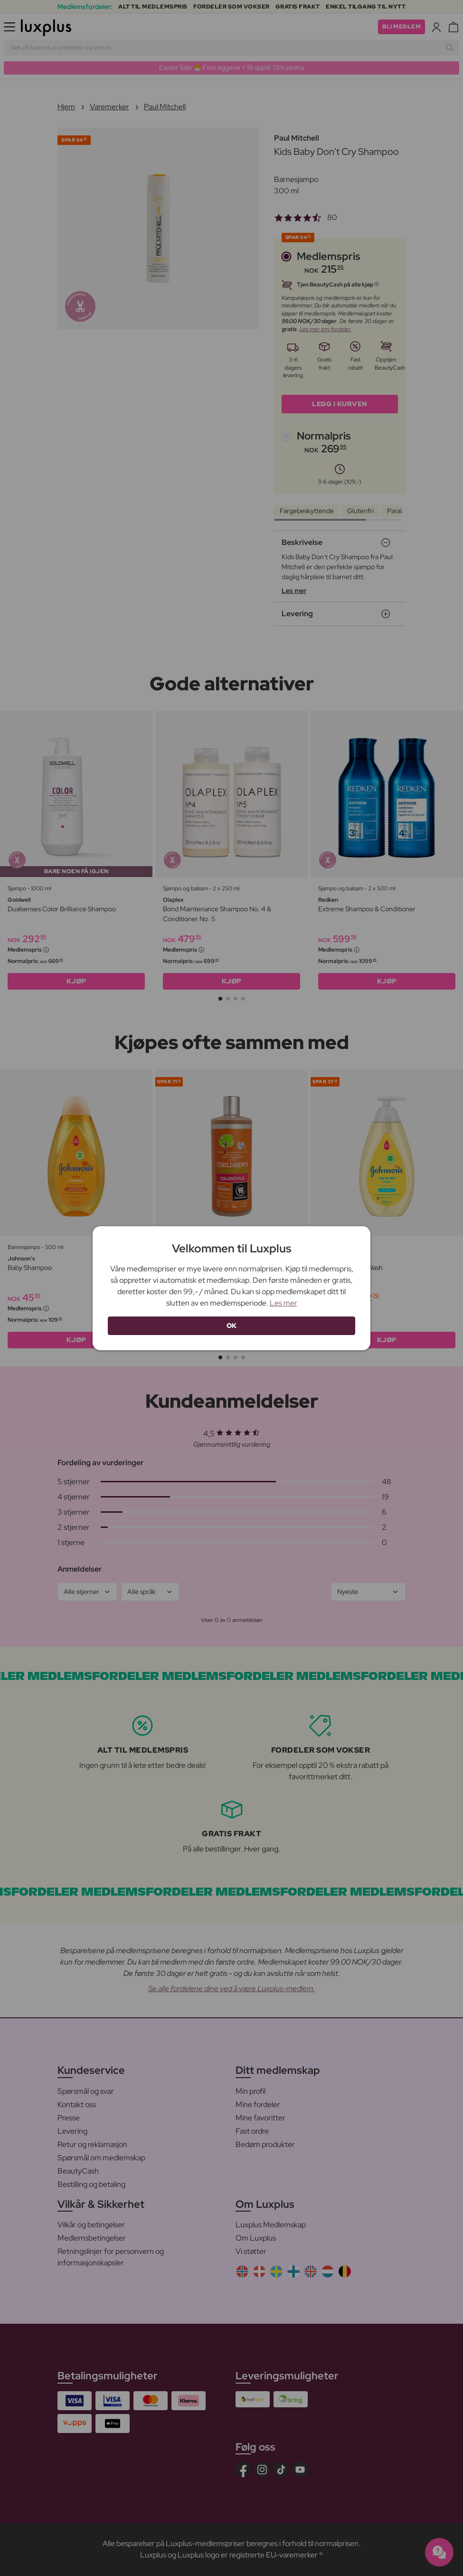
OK (232, 1325)
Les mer (283, 1303)
